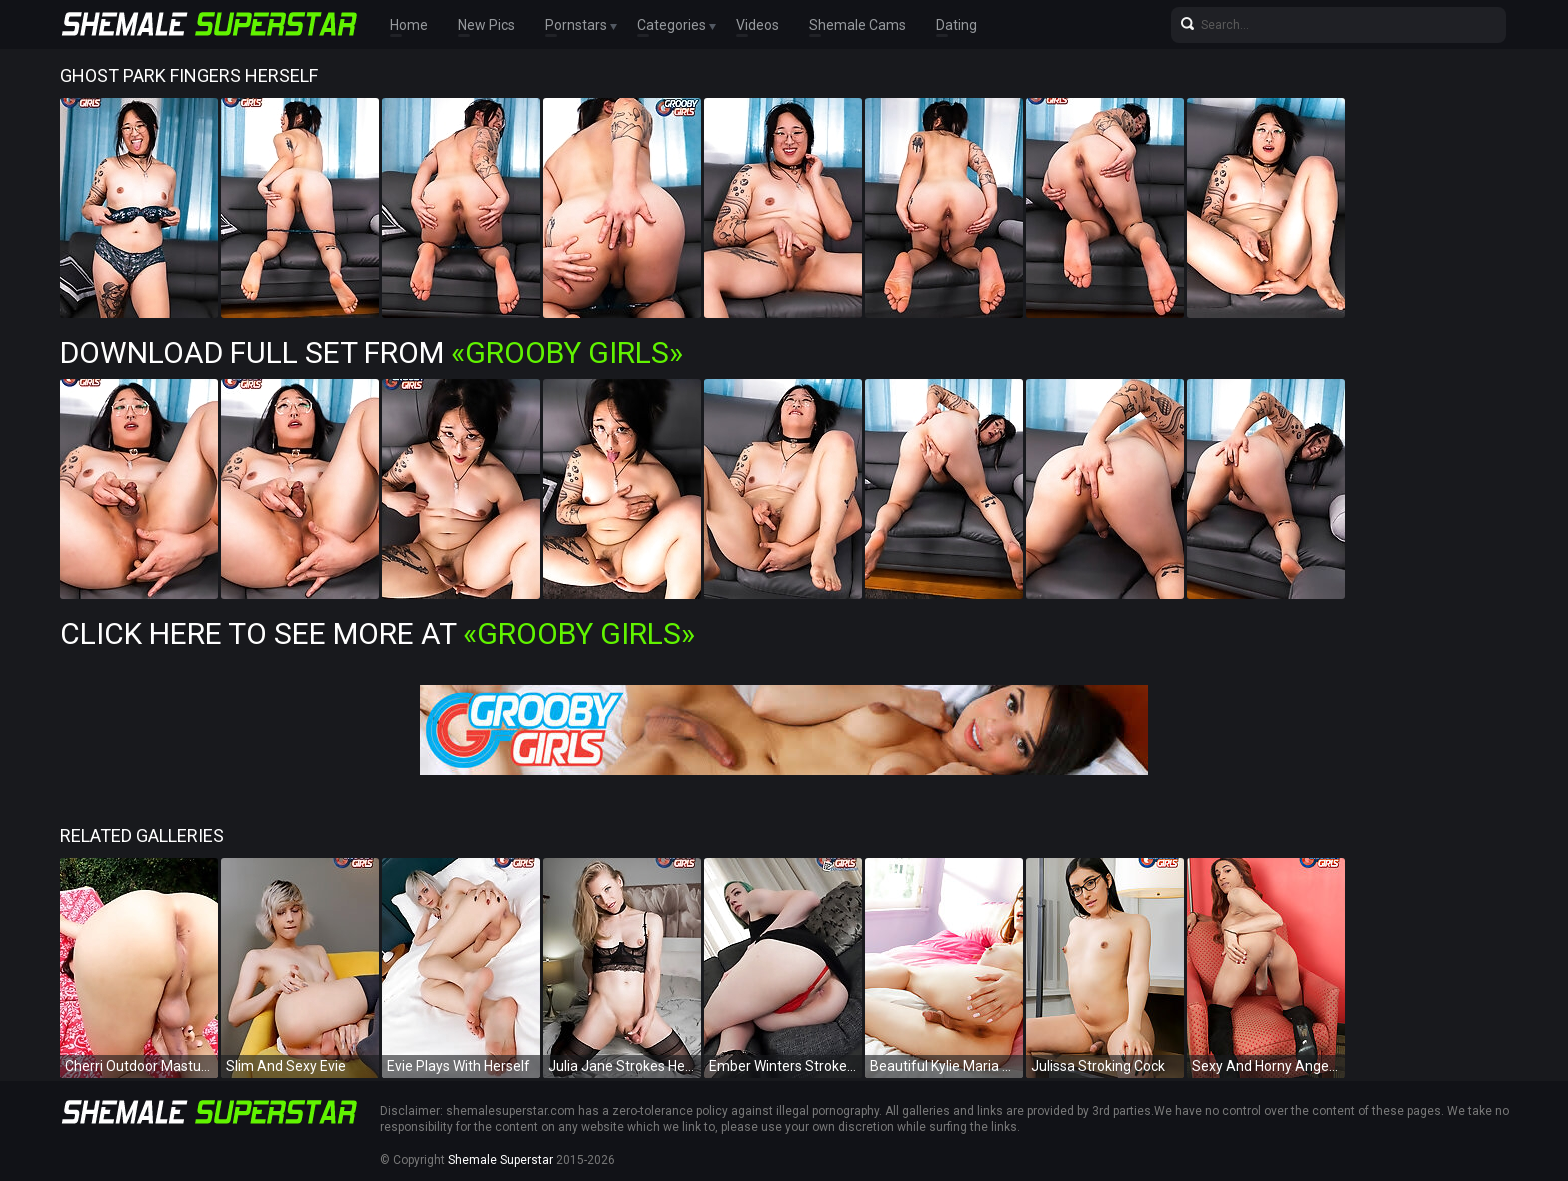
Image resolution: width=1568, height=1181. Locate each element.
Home (409, 25)
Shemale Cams (857, 25)
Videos (757, 25)
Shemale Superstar (500, 1160)
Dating (956, 25)
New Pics (486, 25)
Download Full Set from (371, 352)
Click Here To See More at (377, 633)
